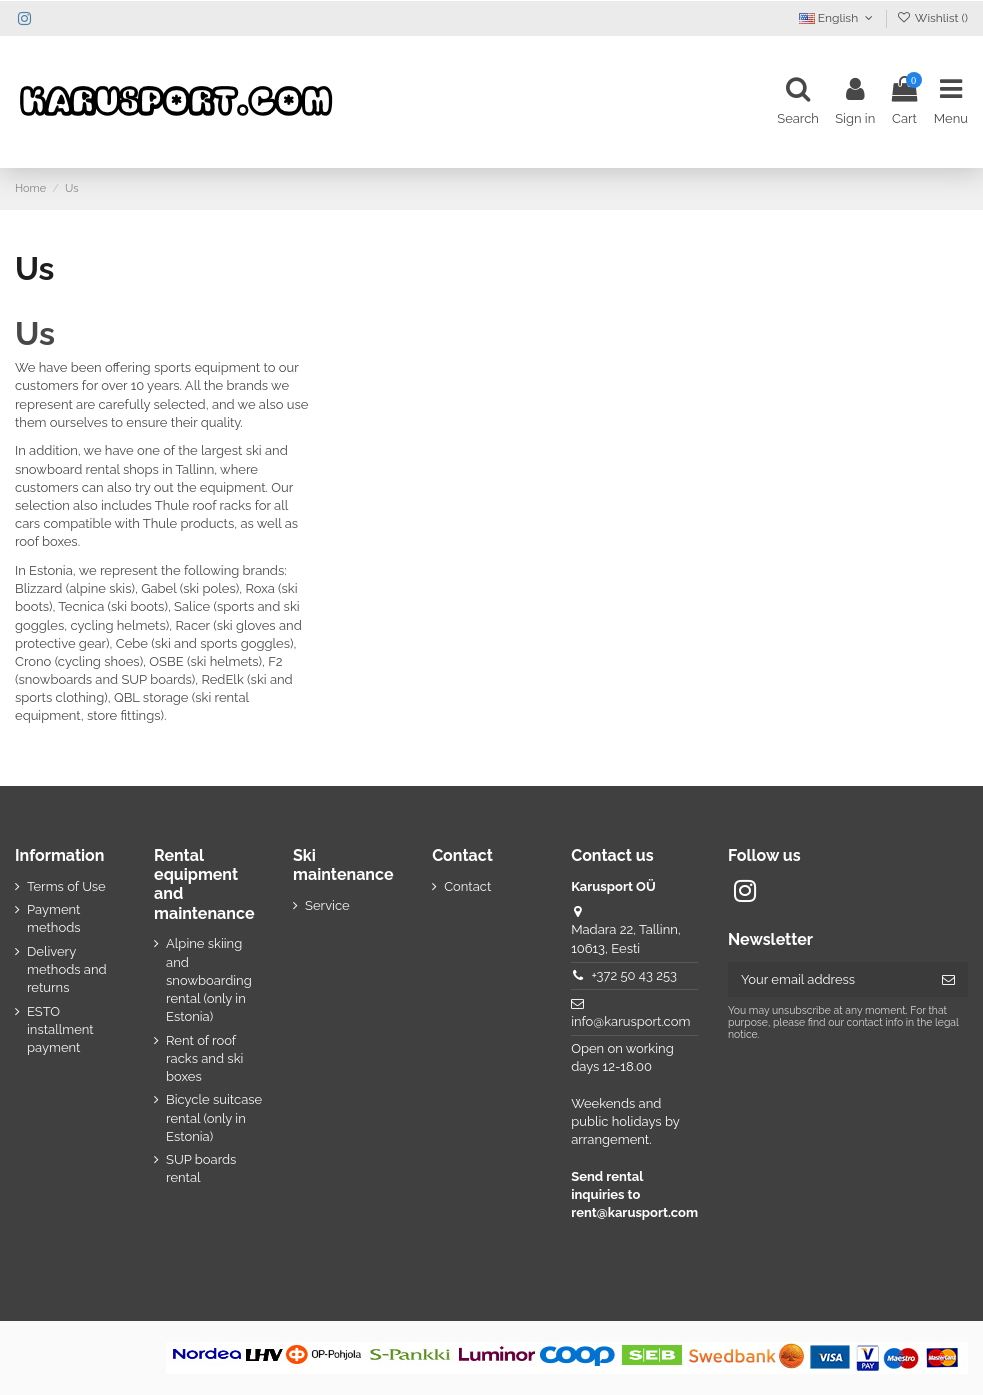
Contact (467, 886)
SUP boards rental (201, 1168)
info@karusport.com (630, 1021)
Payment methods (54, 918)
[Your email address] (828, 979)
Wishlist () (932, 18)
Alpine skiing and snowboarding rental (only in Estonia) (209, 980)
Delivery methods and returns (67, 969)
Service (327, 905)
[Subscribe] (948, 979)
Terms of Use (66, 886)
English (838, 18)
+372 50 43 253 (634, 975)
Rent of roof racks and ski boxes (204, 1058)
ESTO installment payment (60, 1029)
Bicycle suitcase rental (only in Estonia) (214, 1117)
